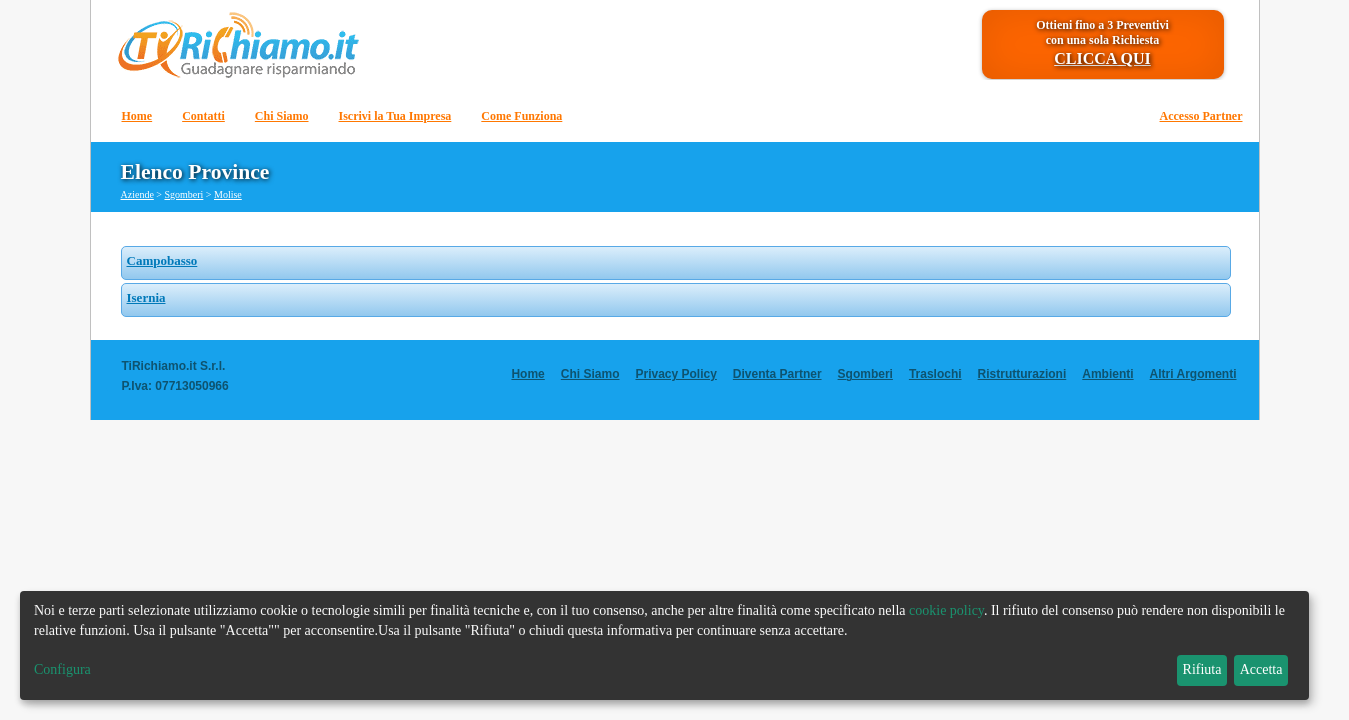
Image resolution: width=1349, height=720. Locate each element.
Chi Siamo (282, 116)
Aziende (137, 194)
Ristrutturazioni (1022, 374)
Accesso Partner (1201, 116)
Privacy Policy (675, 374)
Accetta (1261, 669)
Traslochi (935, 374)
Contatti (203, 116)
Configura (62, 669)
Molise (228, 194)
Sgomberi (183, 194)
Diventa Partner (777, 374)
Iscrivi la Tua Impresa (395, 116)
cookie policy (946, 610)
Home (137, 116)
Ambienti (1107, 374)
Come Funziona (521, 116)
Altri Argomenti (1193, 374)
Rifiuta (1202, 669)
